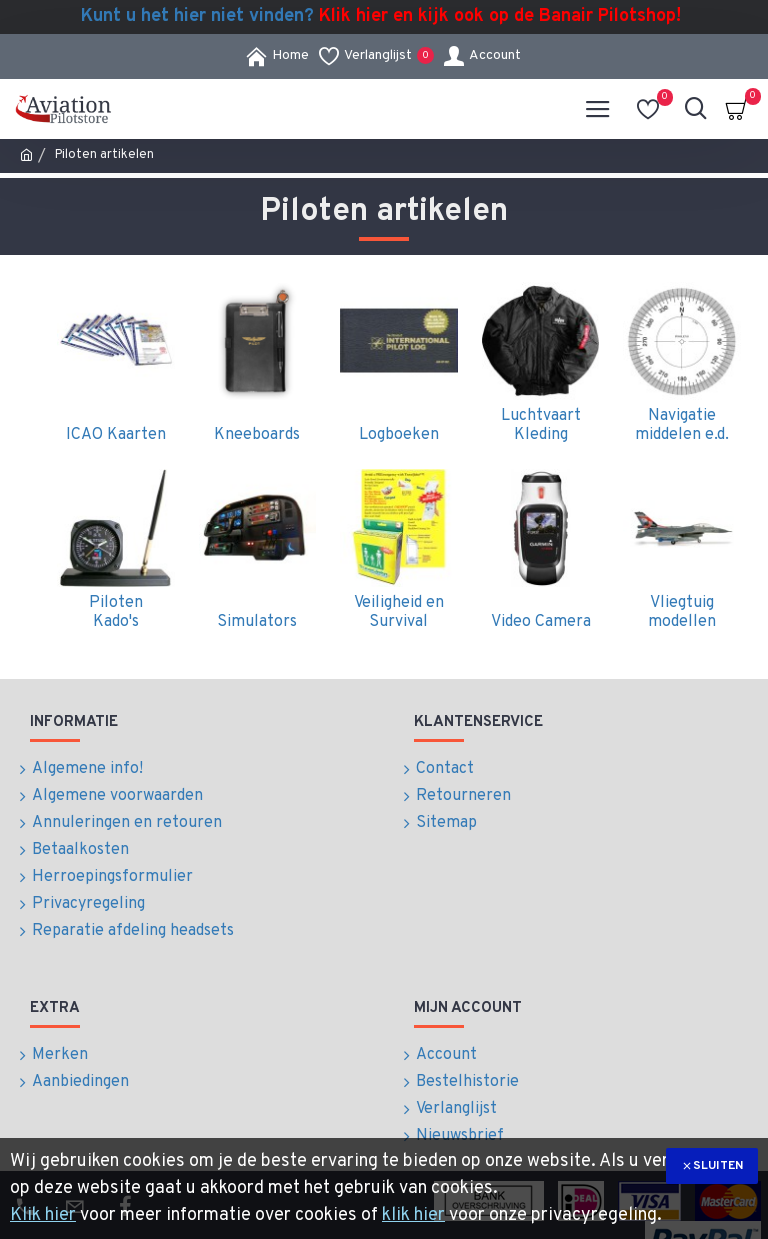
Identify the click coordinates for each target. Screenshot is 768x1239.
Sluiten (718, 1166)
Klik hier (43, 1215)
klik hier (413, 1215)
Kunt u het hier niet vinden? (381, 17)
